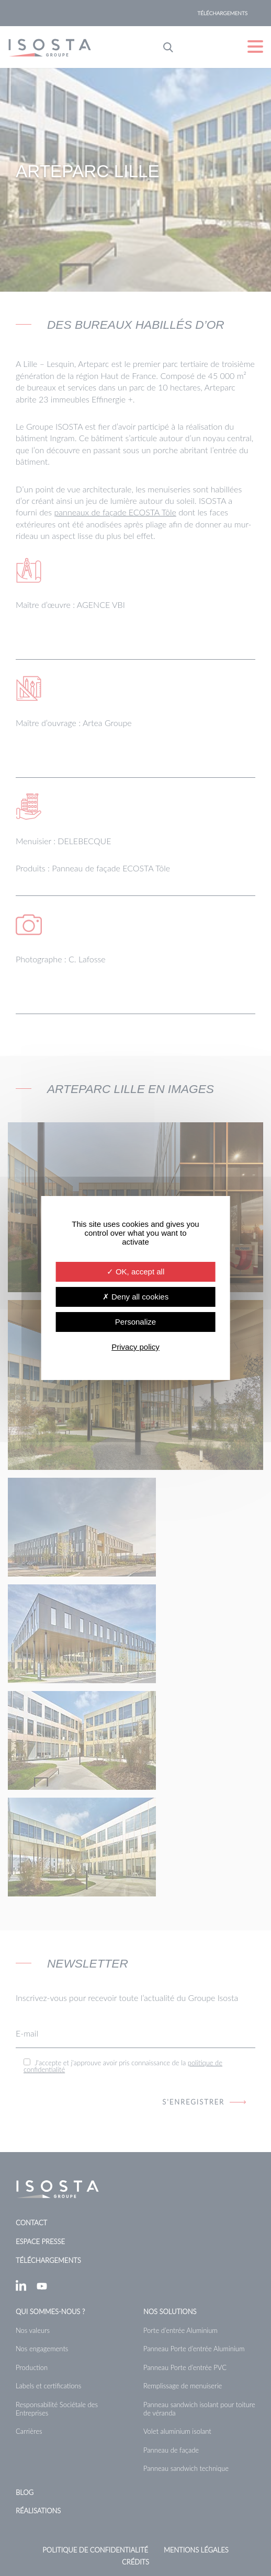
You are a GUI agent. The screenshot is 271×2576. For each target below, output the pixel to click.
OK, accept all (136, 1271)
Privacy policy (135, 1346)
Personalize (135, 1321)
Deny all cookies (135, 1296)
